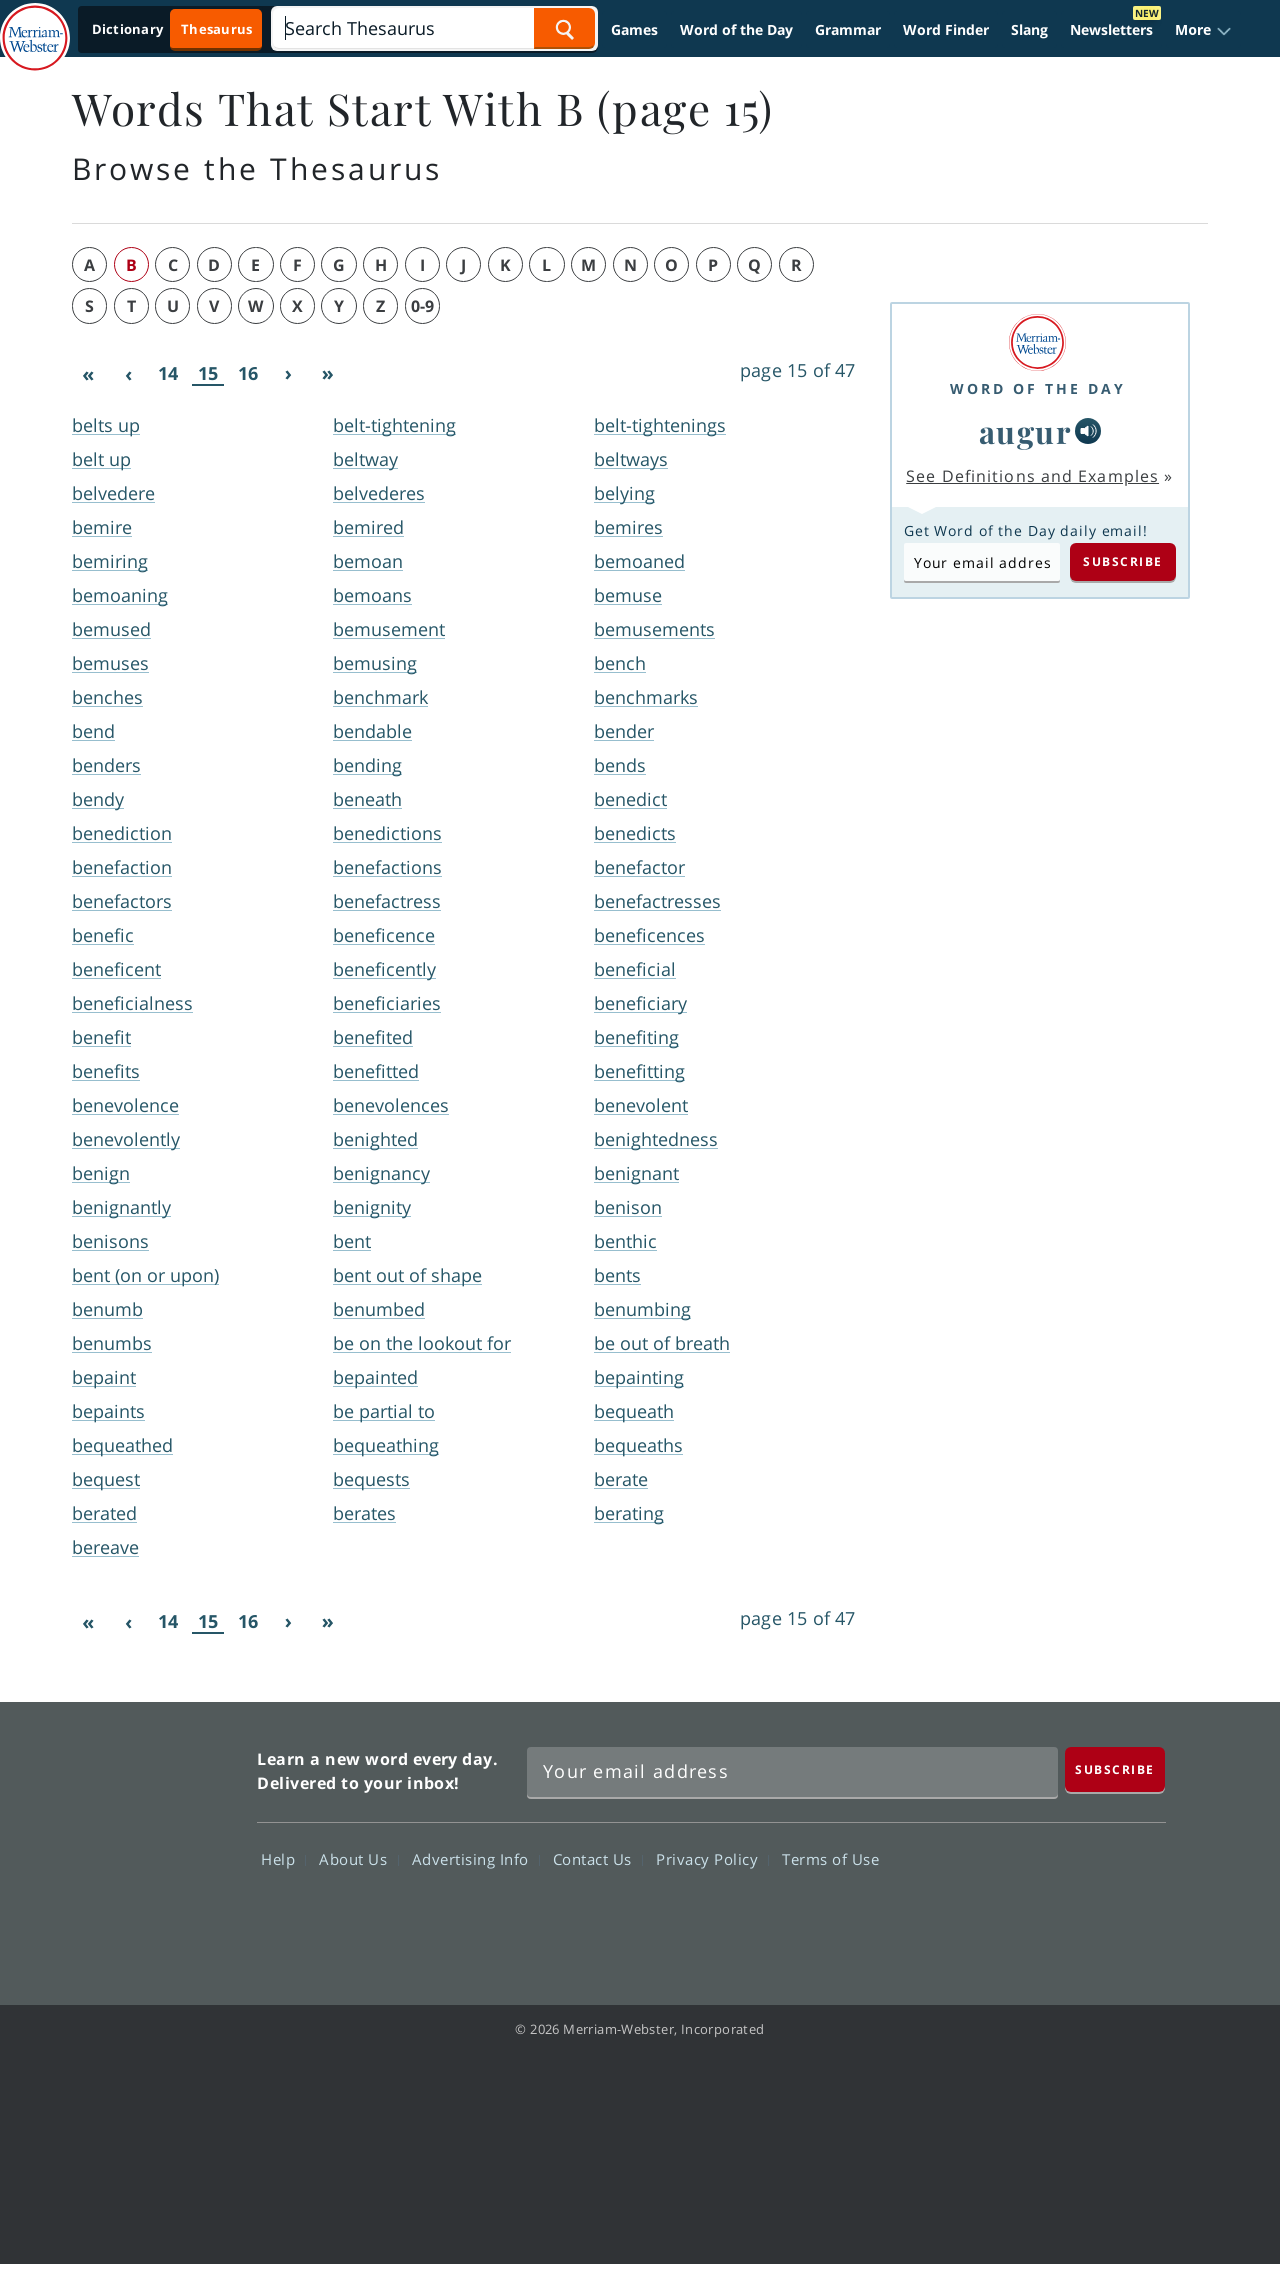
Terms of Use (830, 1859)
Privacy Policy (712, 1859)
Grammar (848, 29)
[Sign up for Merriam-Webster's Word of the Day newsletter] (792, 1772)
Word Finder (946, 29)
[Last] (328, 374)
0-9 (422, 306)
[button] (1203, 29)
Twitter (983, 1917)
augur (1025, 431)
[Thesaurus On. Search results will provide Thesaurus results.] (173, 29)
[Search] (434, 28)
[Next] (288, 374)
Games (634, 29)
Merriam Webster (153, 1842)
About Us (358, 1859)
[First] (88, 374)
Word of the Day (736, 29)
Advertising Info (476, 1859)
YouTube (1055, 1917)
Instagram (1127, 1917)
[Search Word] (564, 28)
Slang (1029, 29)
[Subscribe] (1115, 1769)
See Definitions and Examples (1032, 476)
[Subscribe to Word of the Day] (982, 562)
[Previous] (128, 374)
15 (208, 373)
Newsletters (1111, 29)
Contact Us (598, 1859)
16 (248, 373)
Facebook (911, 1917)
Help (283, 1859)
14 (168, 373)
